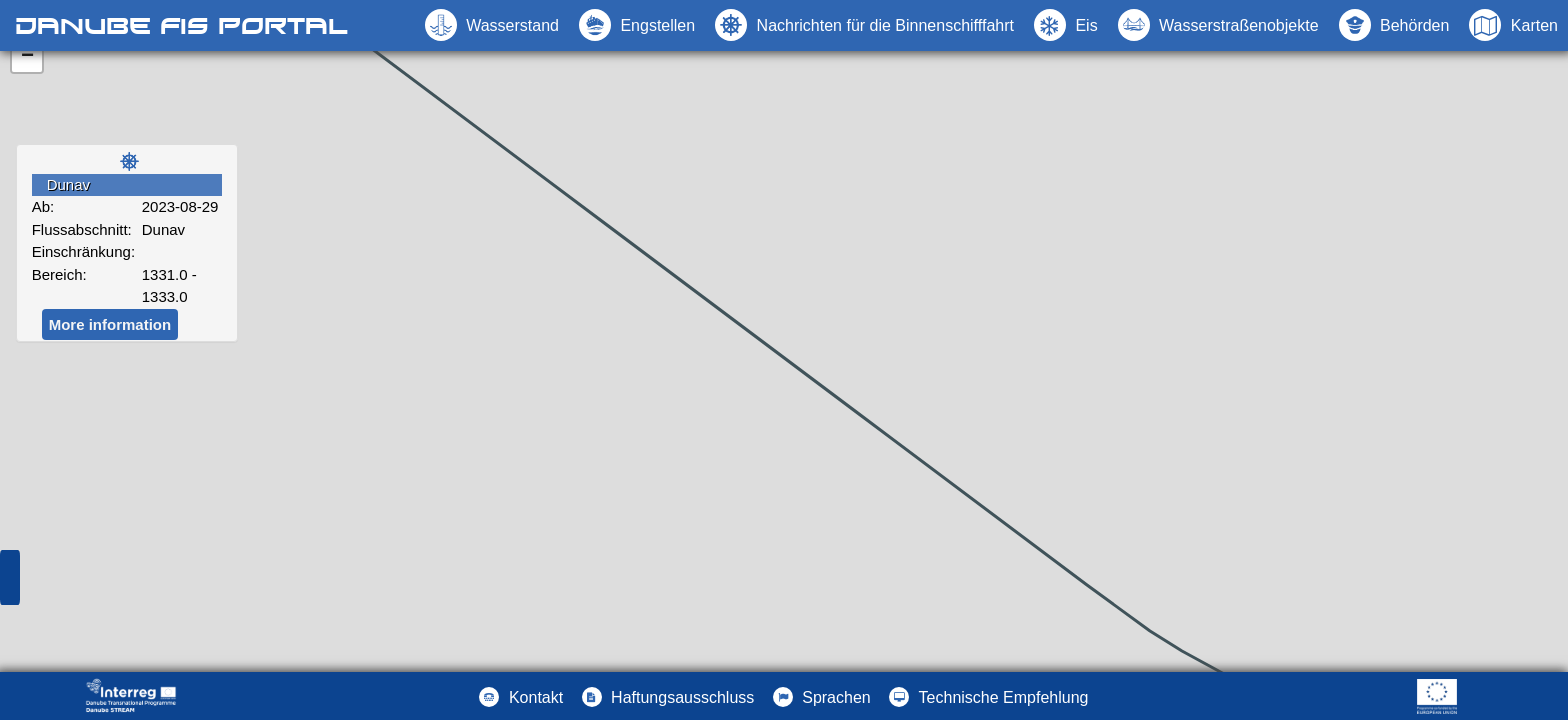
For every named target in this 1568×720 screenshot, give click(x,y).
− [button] (27, 57)
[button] (1218, 25)
